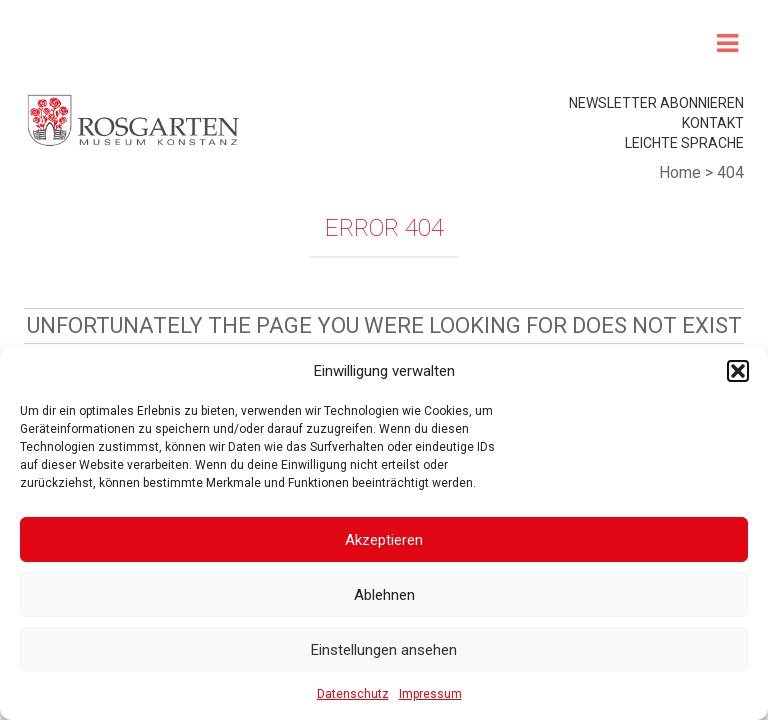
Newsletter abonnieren (656, 103)
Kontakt (713, 123)
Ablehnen (384, 595)
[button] (738, 371)
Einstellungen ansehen (384, 650)
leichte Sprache (684, 143)
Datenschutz (353, 694)
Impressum (430, 694)
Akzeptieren (384, 540)
